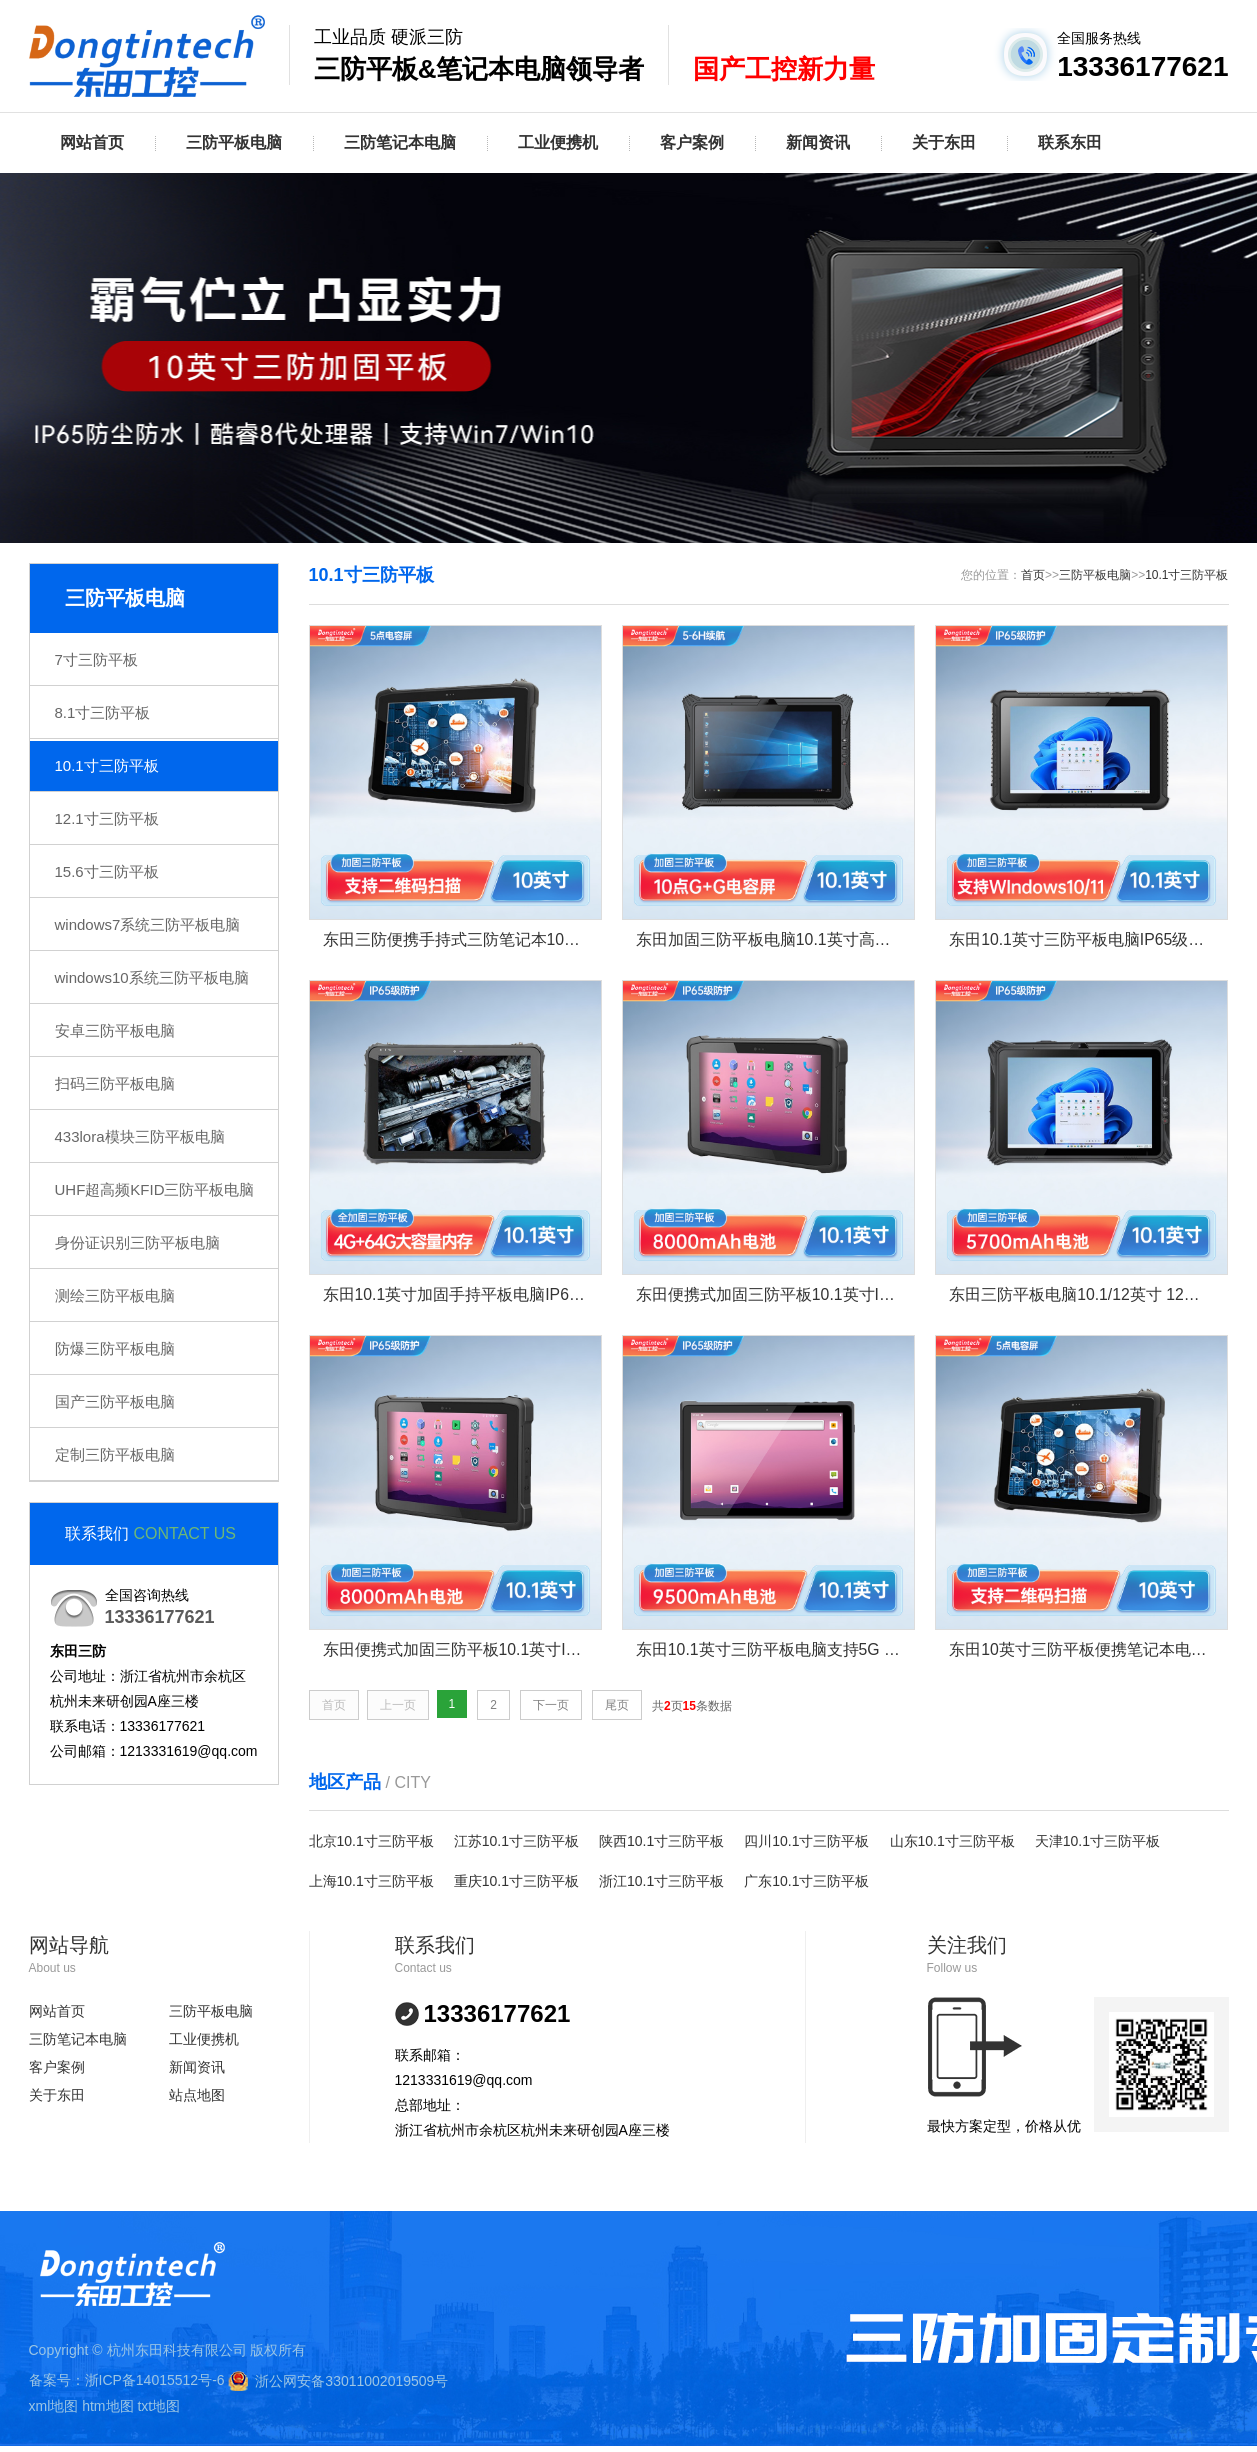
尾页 (617, 1706)
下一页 (551, 1706)
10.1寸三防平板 (107, 765)
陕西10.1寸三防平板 (661, 1842)
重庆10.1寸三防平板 (516, 1882)
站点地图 (197, 2096)
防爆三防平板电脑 (115, 1348)
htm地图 (107, 2407)
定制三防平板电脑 (115, 1454)
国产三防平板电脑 (115, 1401)
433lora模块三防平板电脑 (140, 1136)
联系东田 (1070, 142)
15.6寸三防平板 (107, 871)
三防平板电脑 (234, 142)
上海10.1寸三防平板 (371, 1882)
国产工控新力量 (784, 69)
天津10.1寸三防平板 (1097, 1842)
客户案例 (692, 142)
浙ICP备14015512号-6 (155, 2381)
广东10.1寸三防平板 (806, 1882)
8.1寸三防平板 (103, 712)
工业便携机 (558, 142)
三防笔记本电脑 (400, 142)
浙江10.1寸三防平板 (661, 1882)
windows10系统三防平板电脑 (152, 977)
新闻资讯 (818, 142)
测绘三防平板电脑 (115, 1295)
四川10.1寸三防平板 (806, 1842)
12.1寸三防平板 (107, 818)
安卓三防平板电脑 (115, 1030)
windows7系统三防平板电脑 (148, 924)
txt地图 (158, 2407)
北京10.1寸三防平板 (371, 1842)
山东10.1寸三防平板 (952, 1842)
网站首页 (92, 142)
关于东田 (944, 142)
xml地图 (54, 2407)
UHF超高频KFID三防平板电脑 (155, 1189)
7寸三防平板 (96, 659)
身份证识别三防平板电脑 (137, 1242)
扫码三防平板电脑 (115, 1083)
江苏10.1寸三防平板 (516, 1842)
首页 (1033, 575)
